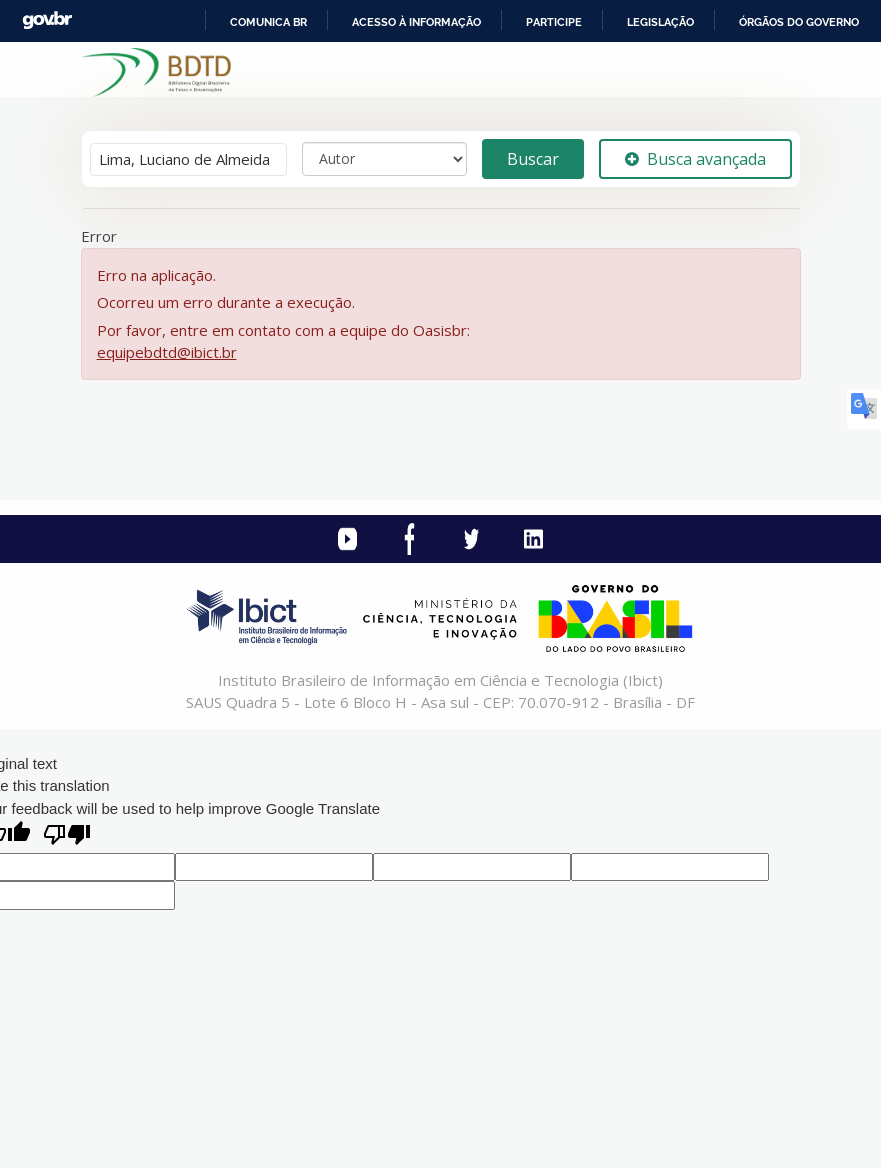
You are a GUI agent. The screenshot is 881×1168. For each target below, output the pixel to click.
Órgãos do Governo (799, 22)
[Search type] (384, 159)
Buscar (533, 159)
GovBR (47, 20)
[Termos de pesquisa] (188, 159)
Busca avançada (695, 159)
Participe (554, 22)
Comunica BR (268, 22)
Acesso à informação (416, 22)
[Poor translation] (67, 836)
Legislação (660, 22)
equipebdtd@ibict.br (167, 352)
